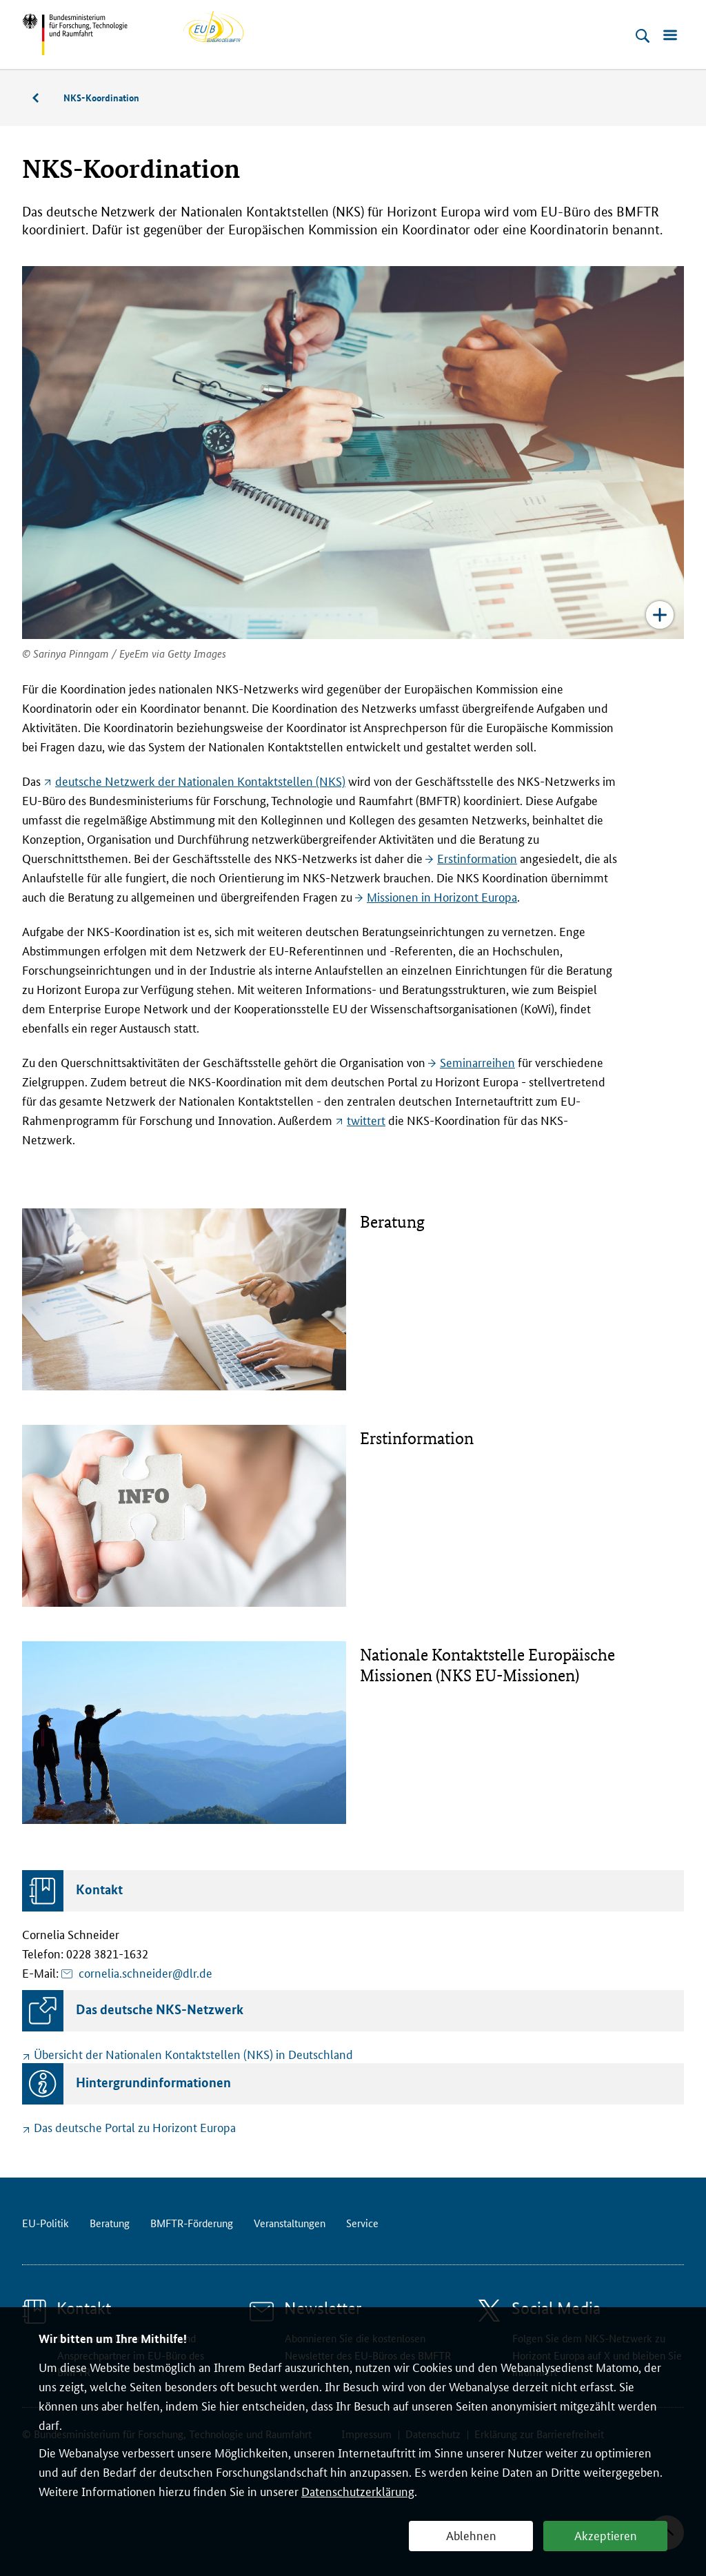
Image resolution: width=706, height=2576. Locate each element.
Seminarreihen (477, 1061)
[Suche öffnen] (642, 35)
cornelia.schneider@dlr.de (145, 1972)
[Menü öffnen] (670, 35)
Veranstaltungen (289, 2222)
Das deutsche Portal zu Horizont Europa (135, 2126)
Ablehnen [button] (471, 2534)
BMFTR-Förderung (191, 2222)
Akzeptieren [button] (605, 2534)
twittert (366, 1119)
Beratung (42, 98)
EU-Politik (45, 2222)
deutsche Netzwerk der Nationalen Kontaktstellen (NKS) (200, 780)
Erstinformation (477, 857)
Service (362, 2222)
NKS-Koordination (101, 97)
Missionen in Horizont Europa (442, 896)
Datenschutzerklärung (357, 2490)
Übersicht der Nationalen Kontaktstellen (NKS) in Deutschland (193, 2053)
